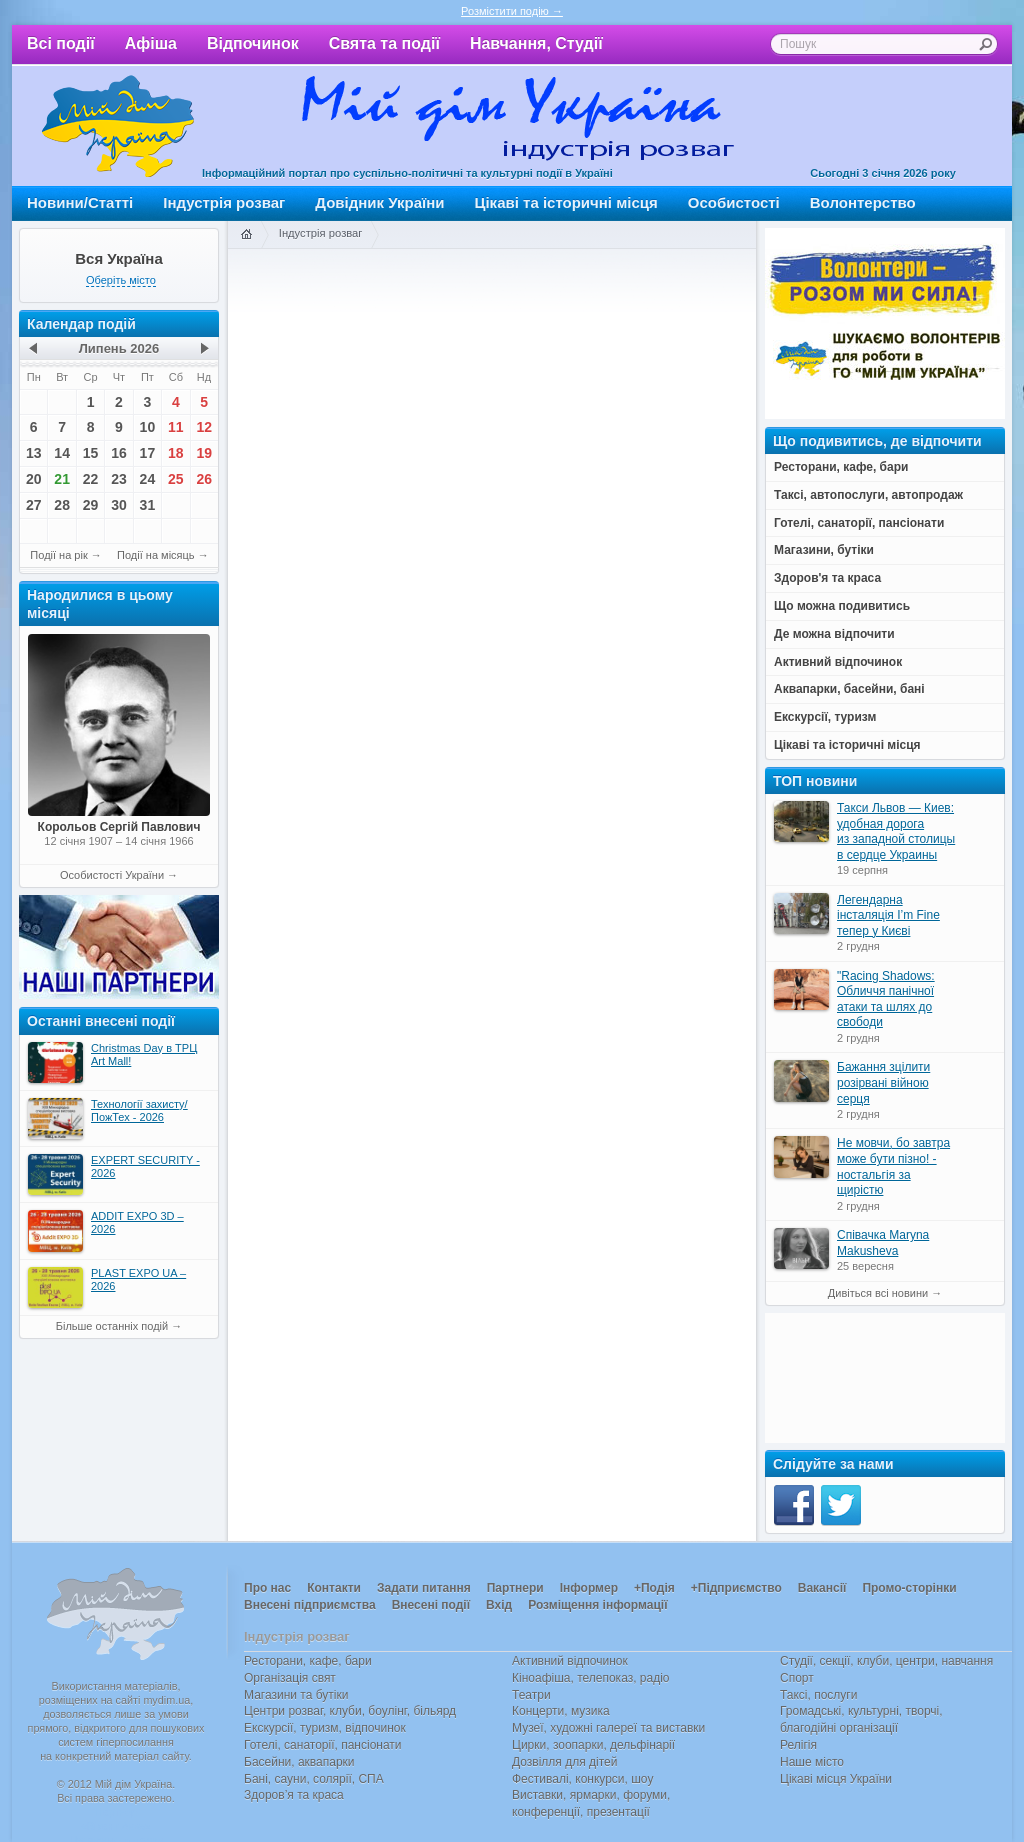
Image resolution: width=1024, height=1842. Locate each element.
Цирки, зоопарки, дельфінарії (593, 1745)
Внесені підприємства (310, 1605)
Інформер (589, 1588)
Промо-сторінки (909, 1588)
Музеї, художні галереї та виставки (608, 1728)
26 (204, 479)
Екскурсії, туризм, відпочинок (325, 1728)
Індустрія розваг (224, 202)
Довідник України (379, 202)
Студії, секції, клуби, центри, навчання (886, 1661)
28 (62, 505)
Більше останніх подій (112, 1326)
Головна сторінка (246, 235)
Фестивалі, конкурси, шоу (582, 1779)
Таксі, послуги (818, 1695)
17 (148, 453)
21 (62, 479)
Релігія (798, 1745)
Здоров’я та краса (294, 1795)
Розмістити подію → (512, 11)
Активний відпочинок (570, 1661)
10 (148, 427)
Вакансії (822, 1588)
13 (34, 453)
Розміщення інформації (597, 1605)
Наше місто (812, 1762)
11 (176, 427)
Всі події (61, 43)
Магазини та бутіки (296, 1695)
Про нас (267, 1588)
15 (91, 453)
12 (204, 427)
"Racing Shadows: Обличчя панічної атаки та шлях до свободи (886, 999)
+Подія (654, 1588)
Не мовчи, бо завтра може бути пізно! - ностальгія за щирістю (893, 1166)
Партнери (515, 1588)
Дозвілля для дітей (564, 1762)
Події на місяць (156, 555)
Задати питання (424, 1588)
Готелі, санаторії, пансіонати (323, 1745)
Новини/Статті (80, 202)
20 (34, 479)
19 (204, 453)
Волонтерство (863, 202)
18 (176, 453)
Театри (531, 1695)
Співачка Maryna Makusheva (883, 1243)
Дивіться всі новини (878, 1293)
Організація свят (290, 1678)
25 (176, 479)
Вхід (499, 1605)
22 (91, 479)
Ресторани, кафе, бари (308, 1661)
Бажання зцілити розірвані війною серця (883, 1082)
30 (119, 505)
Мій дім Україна (118, 126)
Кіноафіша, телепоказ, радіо (591, 1678)
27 (34, 505)
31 (148, 505)
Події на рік (58, 555)
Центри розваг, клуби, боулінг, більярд (350, 1711)
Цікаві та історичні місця (566, 202)
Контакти (334, 1588)
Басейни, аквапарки (299, 1762)
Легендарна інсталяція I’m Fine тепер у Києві (888, 915)
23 (119, 479)
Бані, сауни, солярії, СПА (314, 1779)
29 (91, 505)
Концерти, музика (561, 1711)
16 (119, 453)
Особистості (734, 202)
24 (148, 479)
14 (62, 453)
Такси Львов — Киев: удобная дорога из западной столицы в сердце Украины (896, 831)
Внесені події (431, 1605)
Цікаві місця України (836, 1779)
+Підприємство (736, 1588)
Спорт (797, 1678)
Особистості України (112, 875)
